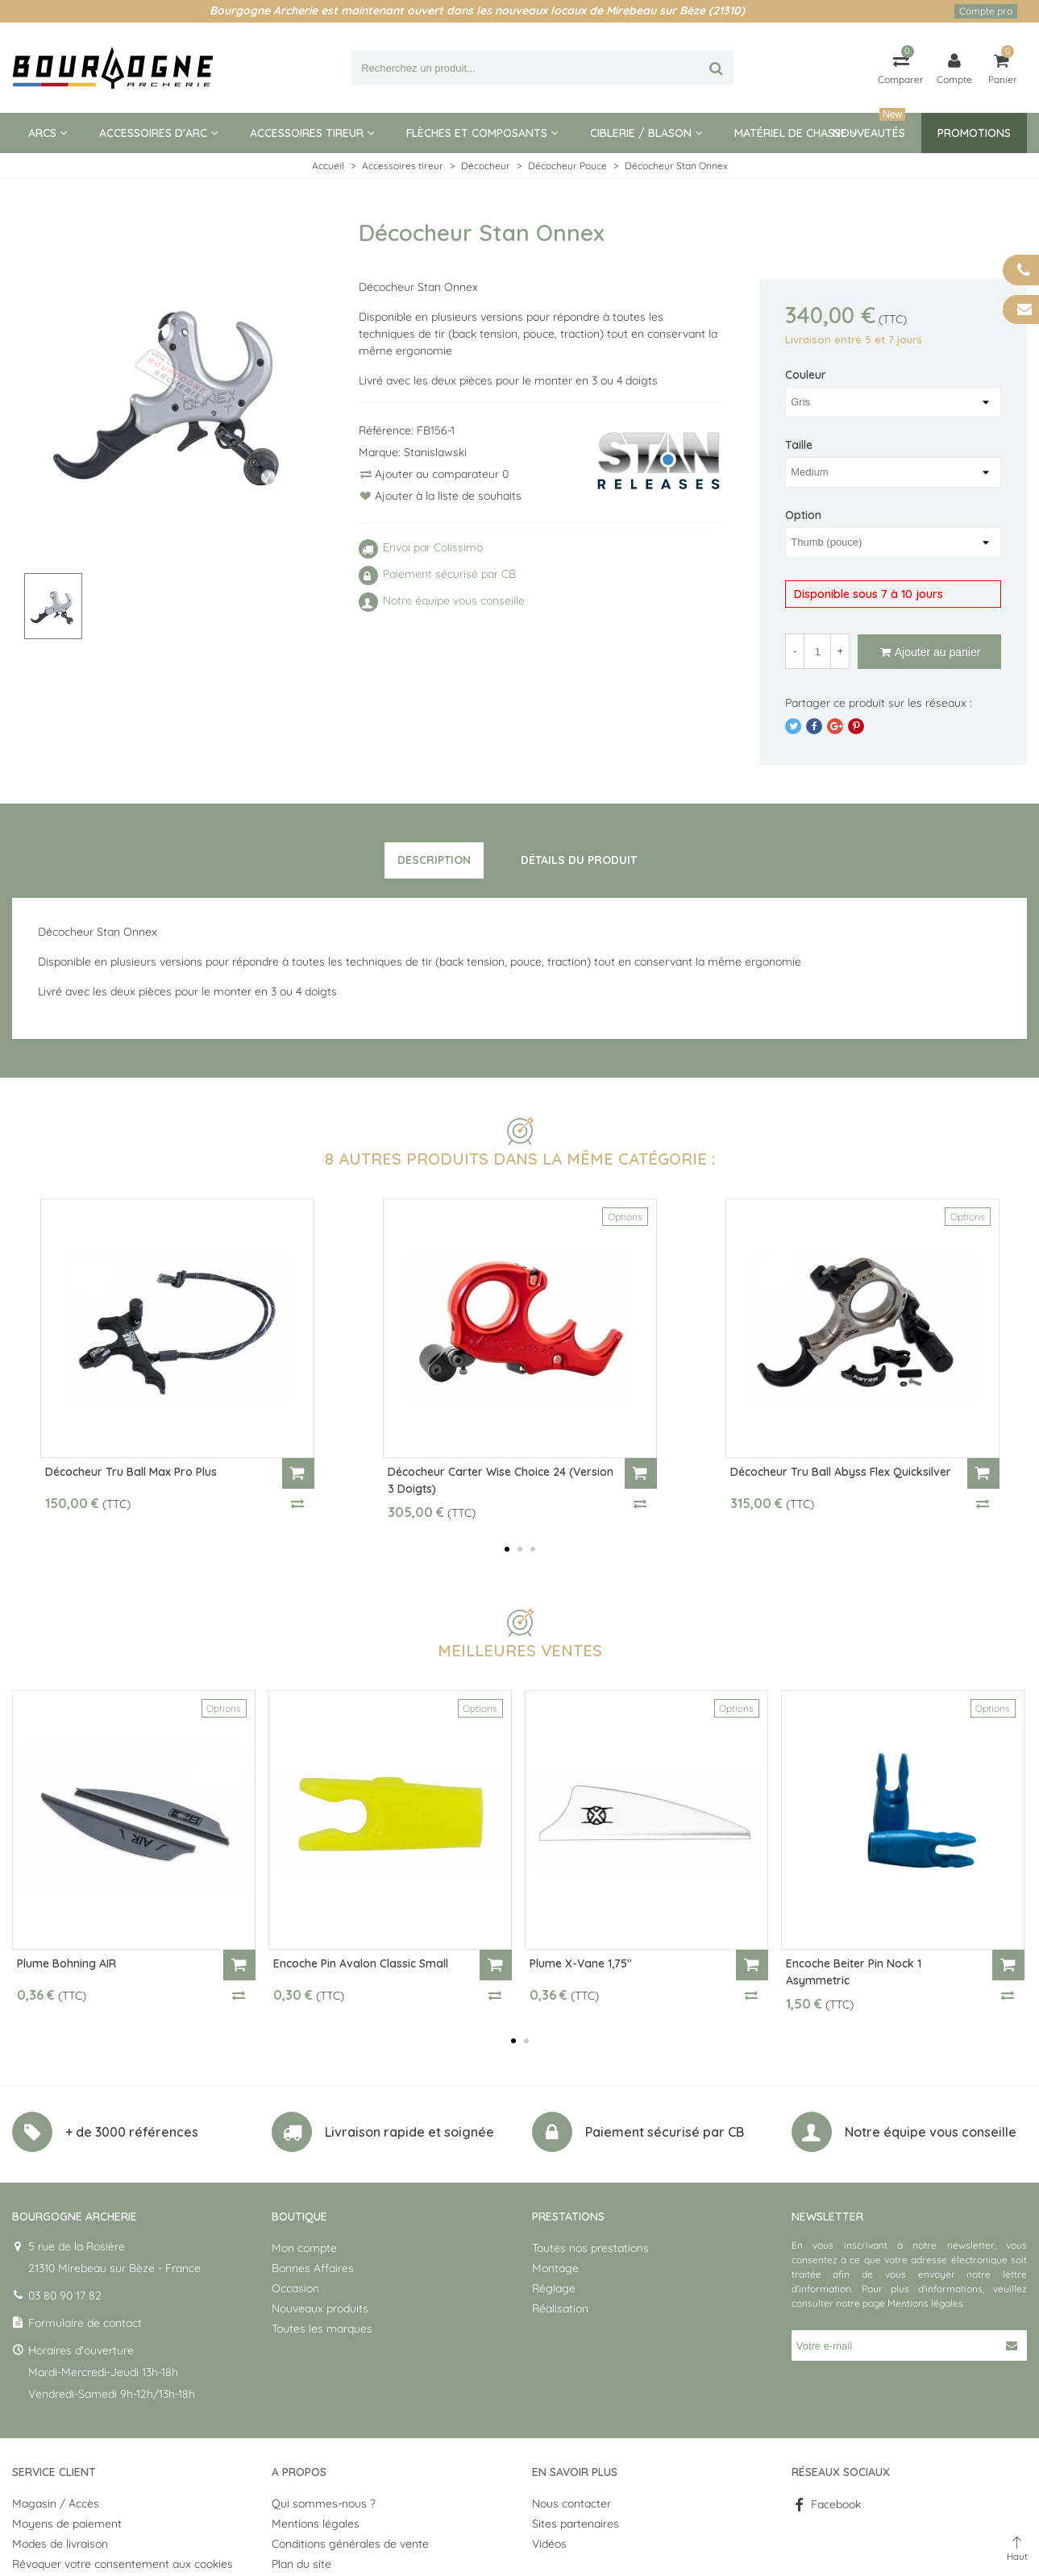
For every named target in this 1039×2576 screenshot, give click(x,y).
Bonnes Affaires (313, 2268)
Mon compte (304, 2248)
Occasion (295, 2288)
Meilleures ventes (520, 1650)
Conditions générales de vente (350, 2544)
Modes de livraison (60, 2544)
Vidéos (549, 2544)
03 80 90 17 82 (65, 2295)
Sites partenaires (575, 2523)
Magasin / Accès (55, 2503)
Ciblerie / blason (641, 133)
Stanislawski (435, 452)
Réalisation (560, 2308)
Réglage (554, 2288)
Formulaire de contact (85, 2323)
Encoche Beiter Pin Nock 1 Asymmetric (853, 1972)
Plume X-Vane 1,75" (581, 1963)
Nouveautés (869, 126)
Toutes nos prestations (590, 2248)
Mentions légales (925, 2303)
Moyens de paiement (67, 2523)
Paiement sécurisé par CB (664, 2132)
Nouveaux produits (320, 2308)
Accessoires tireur (307, 133)
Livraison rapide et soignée (409, 2132)
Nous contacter (571, 2503)
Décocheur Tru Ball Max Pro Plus (131, 1472)
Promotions (974, 133)
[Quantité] (817, 651)
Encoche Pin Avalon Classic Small (360, 1963)
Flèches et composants (476, 133)
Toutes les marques (322, 2328)
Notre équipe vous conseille (930, 2132)
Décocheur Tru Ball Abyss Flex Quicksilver (840, 1472)
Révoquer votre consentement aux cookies (122, 2564)
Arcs (42, 133)
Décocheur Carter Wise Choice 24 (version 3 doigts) (500, 1480)
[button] (507, 1549)
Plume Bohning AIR (66, 1963)
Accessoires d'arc (153, 133)
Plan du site (301, 2564)
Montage (555, 2268)
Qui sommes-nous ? (324, 2503)
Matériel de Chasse (790, 133)
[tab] (434, 860)
